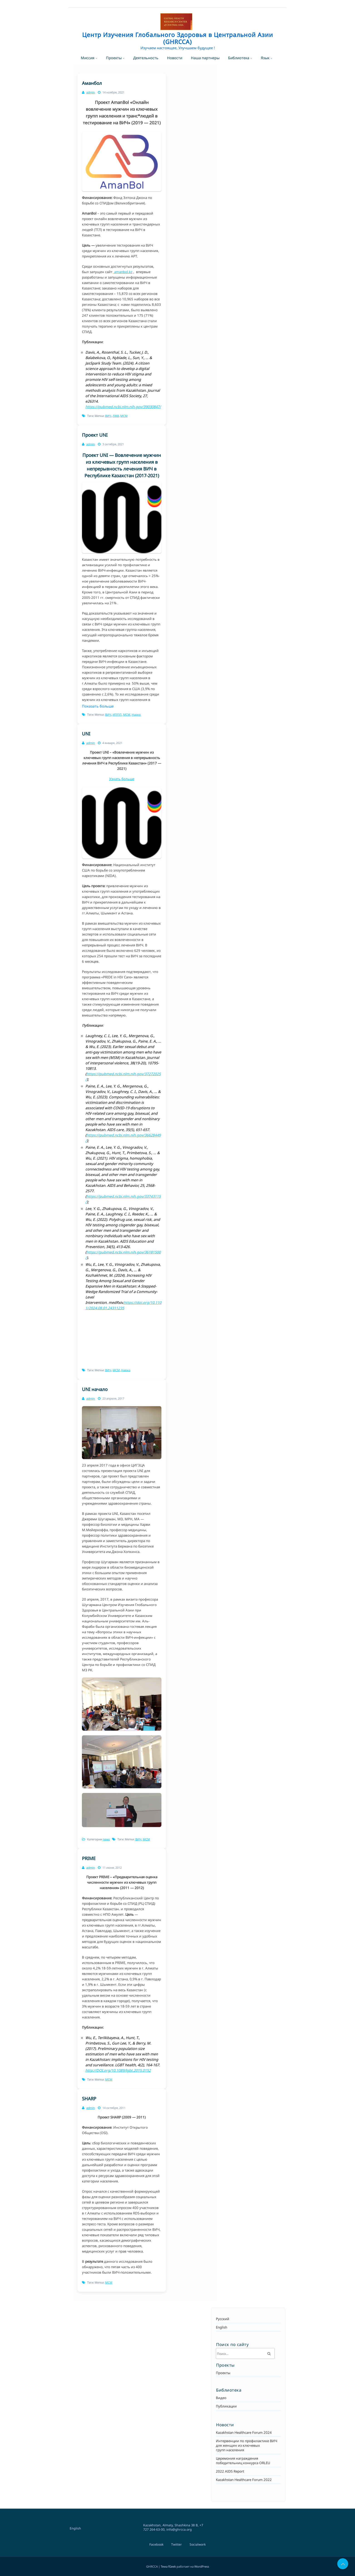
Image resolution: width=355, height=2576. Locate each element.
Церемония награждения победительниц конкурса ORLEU (243, 2460)
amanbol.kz (122, 271)
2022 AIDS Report (230, 2471)
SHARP (89, 2099)
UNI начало (95, 1389)
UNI (86, 734)
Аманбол (92, 83)
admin (90, 92)
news (106, 1839)
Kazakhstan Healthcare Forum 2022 (244, 2479)
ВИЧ (108, 416)
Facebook (156, 2544)
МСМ (124, 416)
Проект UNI (95, 435)
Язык (265, 57)
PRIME (89, 1858)
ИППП (117, 715)
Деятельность (145, 57)
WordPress (201, 2566)
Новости (174, 57)
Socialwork (198, 2544)
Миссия (87, 57)
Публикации (226, 2406)
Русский (222, 2318)
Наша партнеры (205, 57)
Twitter (176, 2544)
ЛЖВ (116, 416)
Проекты (114, 57)
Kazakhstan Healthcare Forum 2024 (244, 2432)
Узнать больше (121, 778)
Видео (221, 2397)
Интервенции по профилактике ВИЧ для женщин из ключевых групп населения (246, 2445)
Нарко (136, 715)
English (221, 2327)
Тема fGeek (168, 2566)
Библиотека (238, 57)
